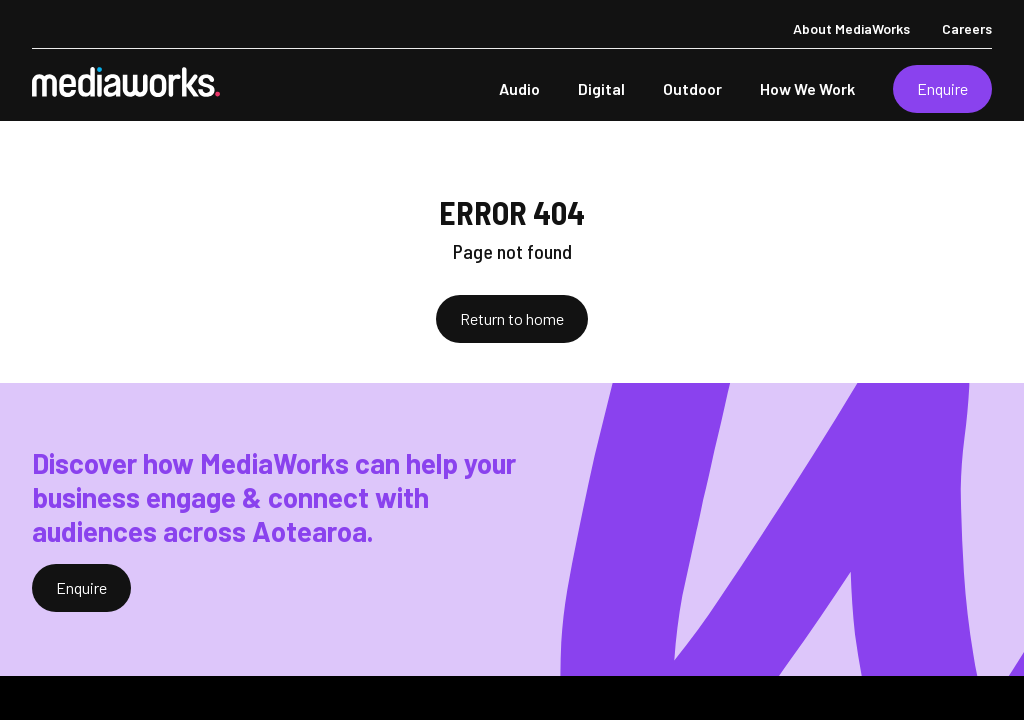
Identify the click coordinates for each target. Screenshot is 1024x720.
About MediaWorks (851, 28)
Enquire (942, 88)
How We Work (807, 88)
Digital (601, 88)
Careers (967, 28)
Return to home (512, 318)
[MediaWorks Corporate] (126, 82)
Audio (519, 88)
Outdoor (692, 88)
